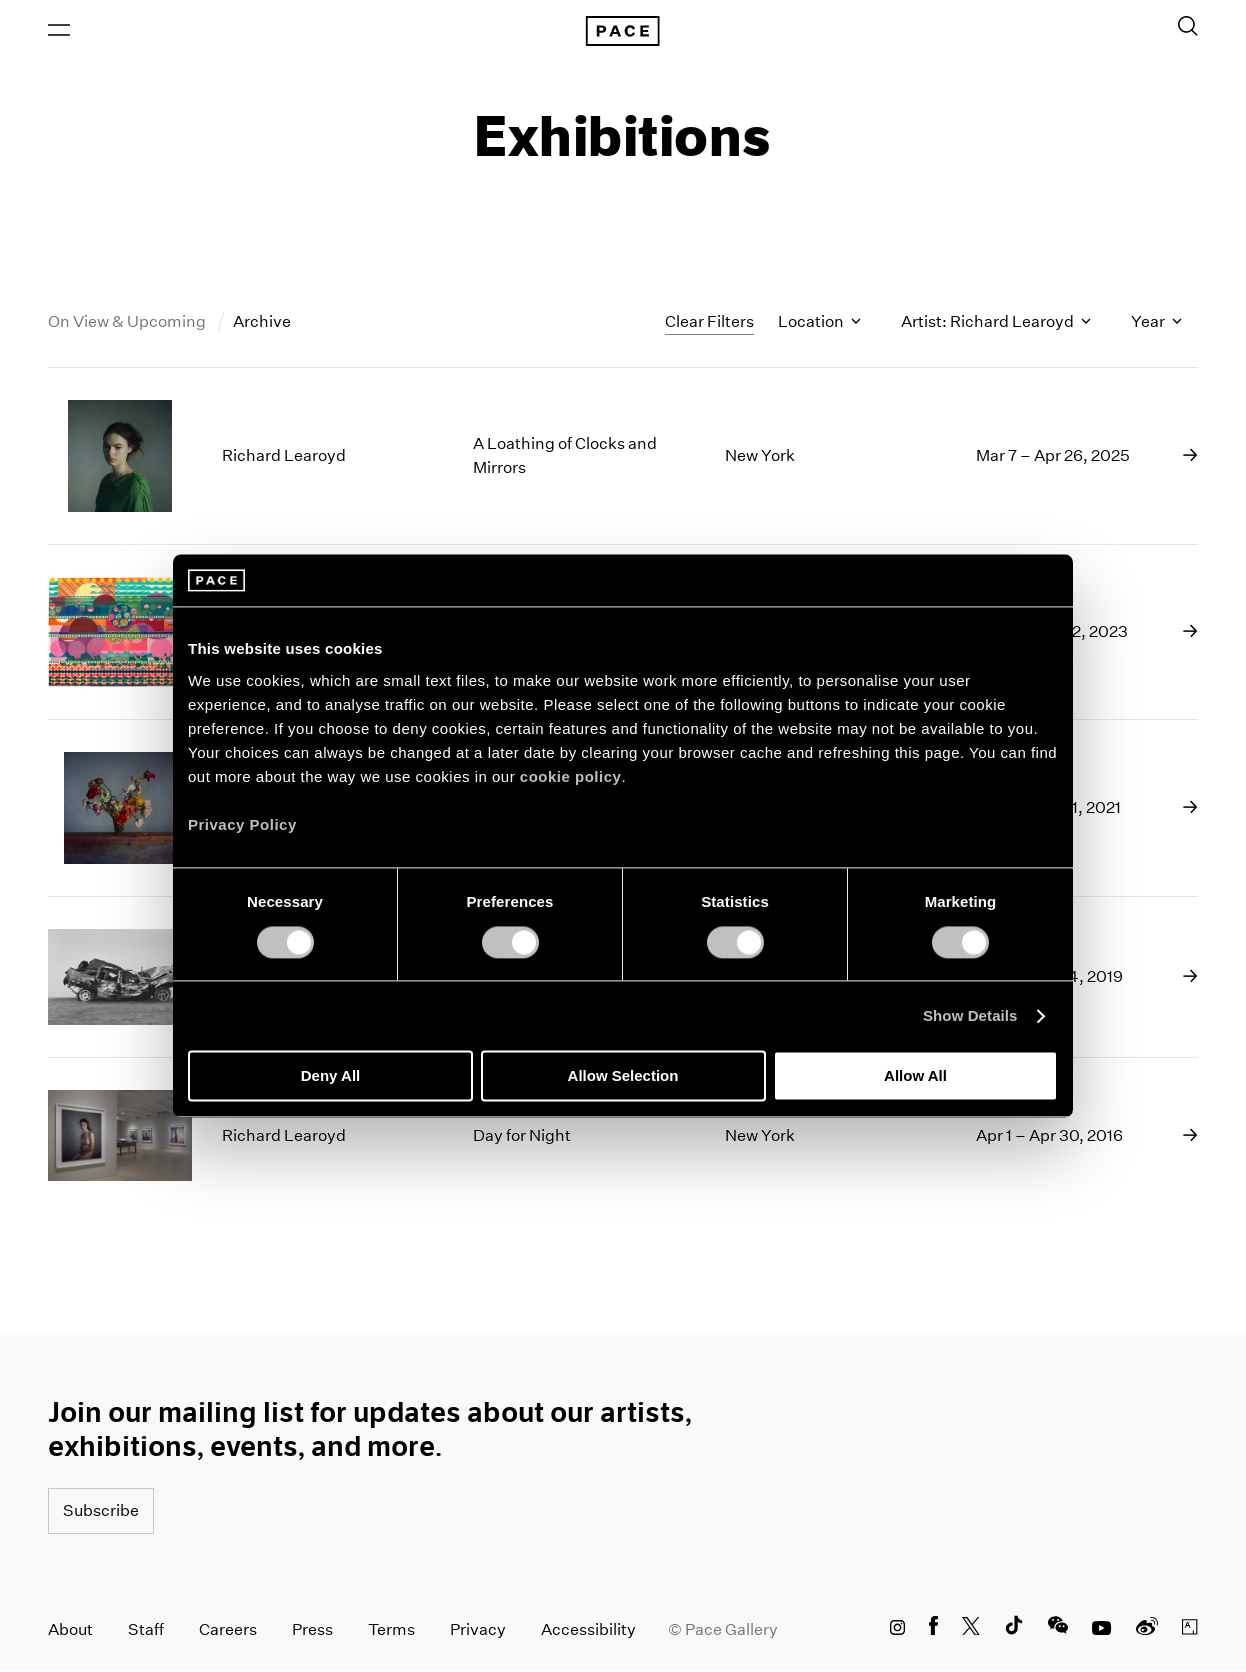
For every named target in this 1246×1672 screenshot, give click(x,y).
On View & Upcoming (128, 323)
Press (312, 1631)
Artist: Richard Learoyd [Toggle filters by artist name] (996, 323)
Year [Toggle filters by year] (1156, 323)
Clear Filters (709, 322)
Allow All (915, 1076)
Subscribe (101, 1512)
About (70, 1631)
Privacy (478, 1631)
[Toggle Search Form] (1188, 27)
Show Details (970, 1015)
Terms (391, 1631)
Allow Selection (623, 1076)
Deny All (330, 1076)
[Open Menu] (59, 31)
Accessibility (588, 1631)
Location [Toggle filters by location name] (819, 323)
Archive (262, 323)
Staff (146, 1631)
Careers (228, 1631)
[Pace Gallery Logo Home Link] (623, 32)
